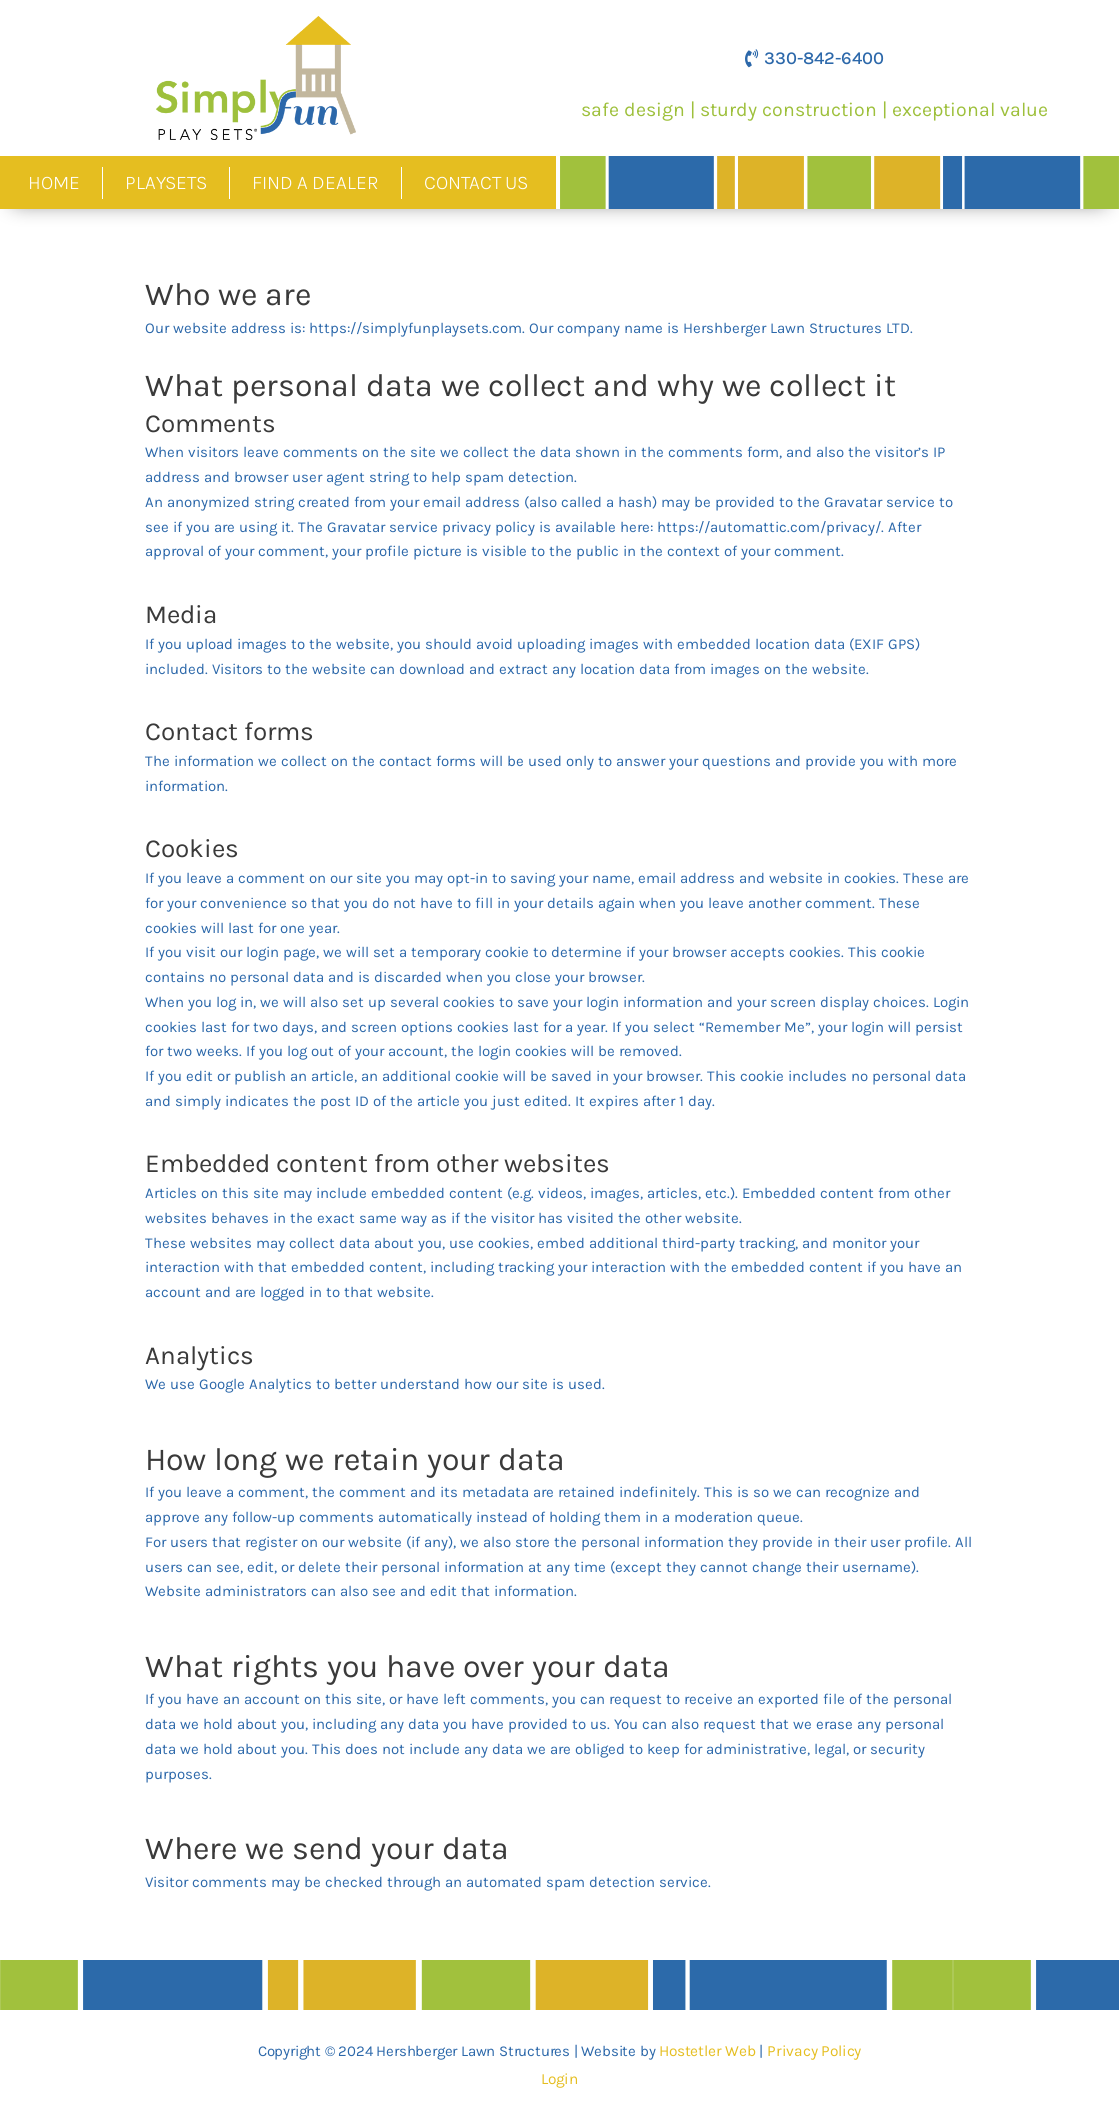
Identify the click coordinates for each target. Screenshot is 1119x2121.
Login (559, 2079)
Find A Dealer (315, 182)
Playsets (166, 182)
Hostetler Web (710, 2051)
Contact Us (476, 182)
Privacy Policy (813, 2051)
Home (54, 182)
